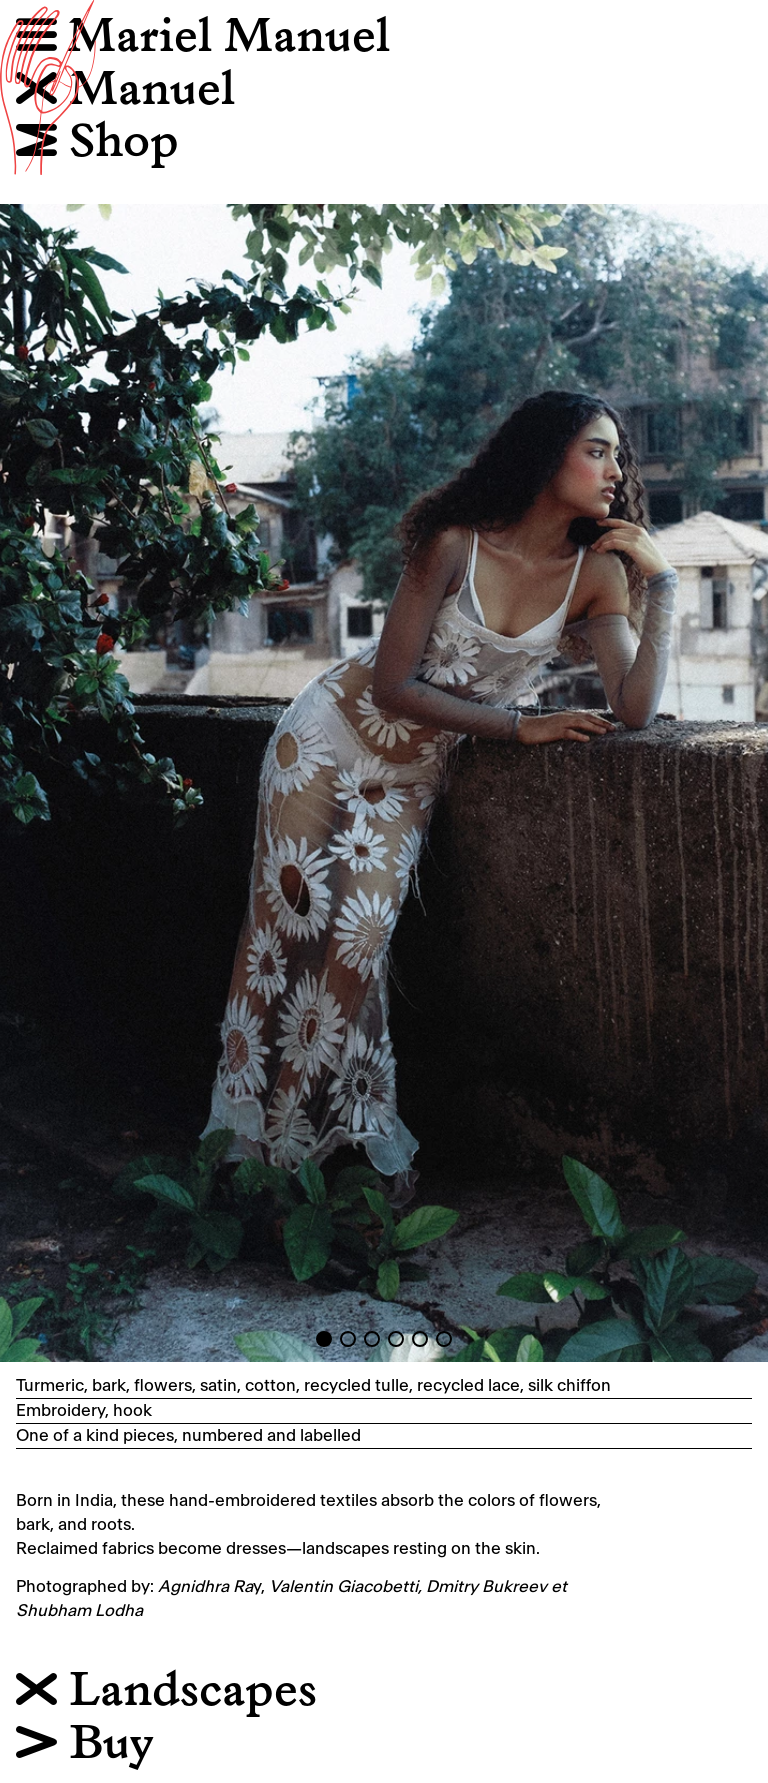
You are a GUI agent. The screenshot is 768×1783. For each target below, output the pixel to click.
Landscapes (166, 1691)
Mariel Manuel (228, 37)
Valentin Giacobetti (343, 1586)
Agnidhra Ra (205, 1586)
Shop (97, 142)
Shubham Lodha (79, 1610)
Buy (84, 1744)
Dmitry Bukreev (486, 1586)
